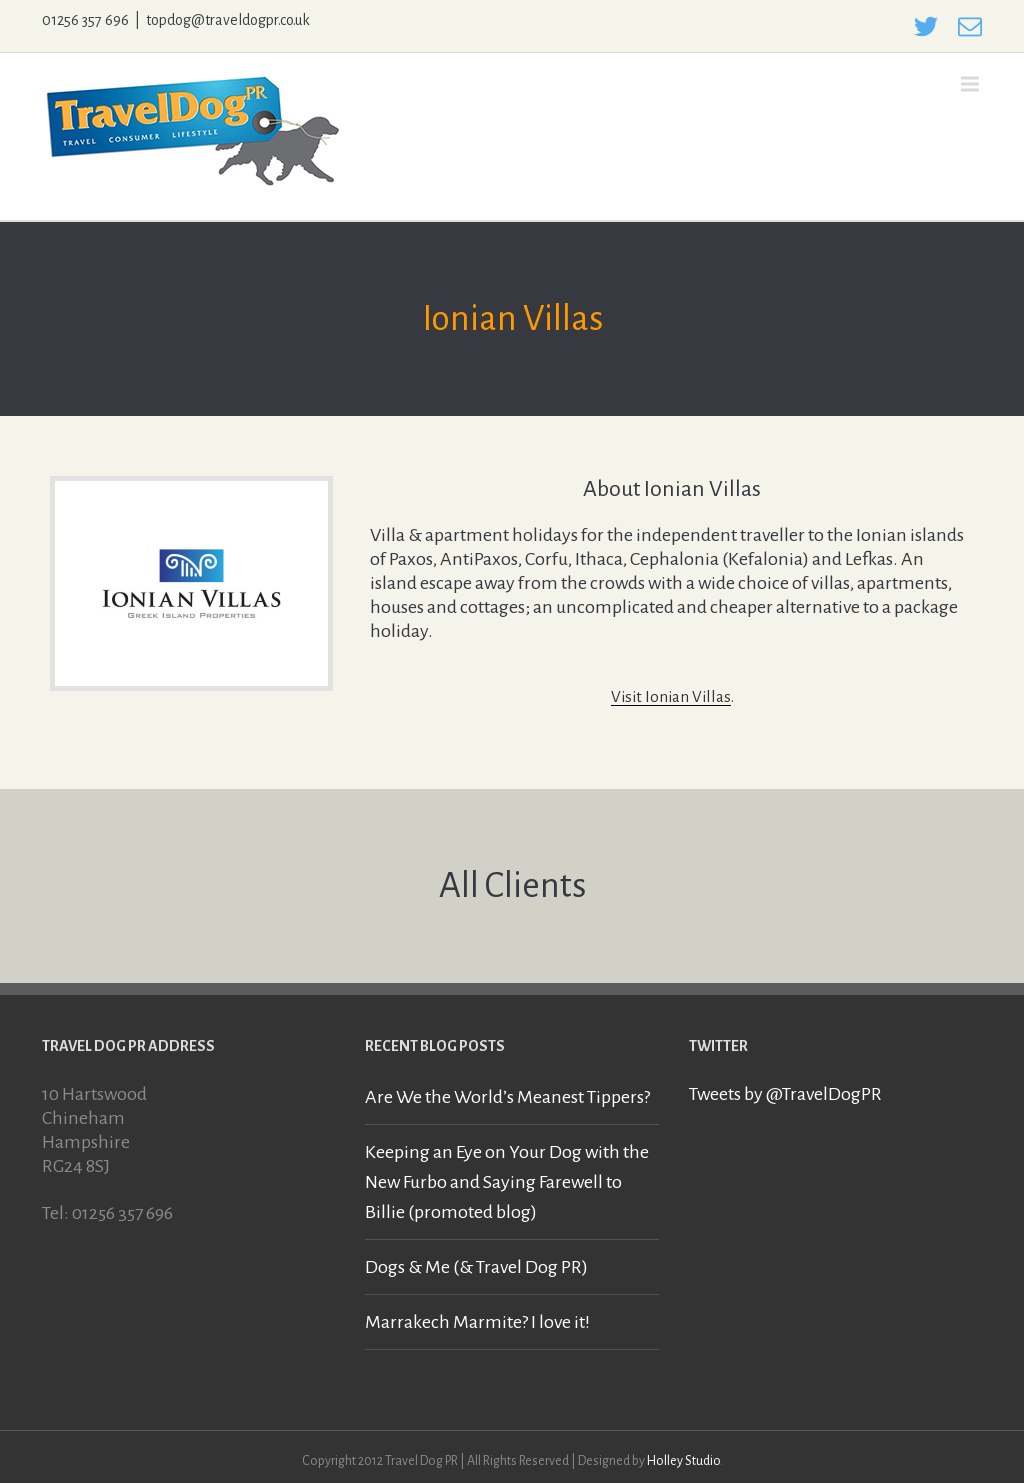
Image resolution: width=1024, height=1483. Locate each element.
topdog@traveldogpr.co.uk (228, 20)
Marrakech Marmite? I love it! (477, 1322)
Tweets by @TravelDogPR (785, 1094)
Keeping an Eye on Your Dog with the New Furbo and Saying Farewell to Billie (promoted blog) (507, 1182)
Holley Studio (683, 1461)
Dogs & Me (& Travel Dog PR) (476, 1267)
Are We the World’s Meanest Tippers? (507, 1097)
